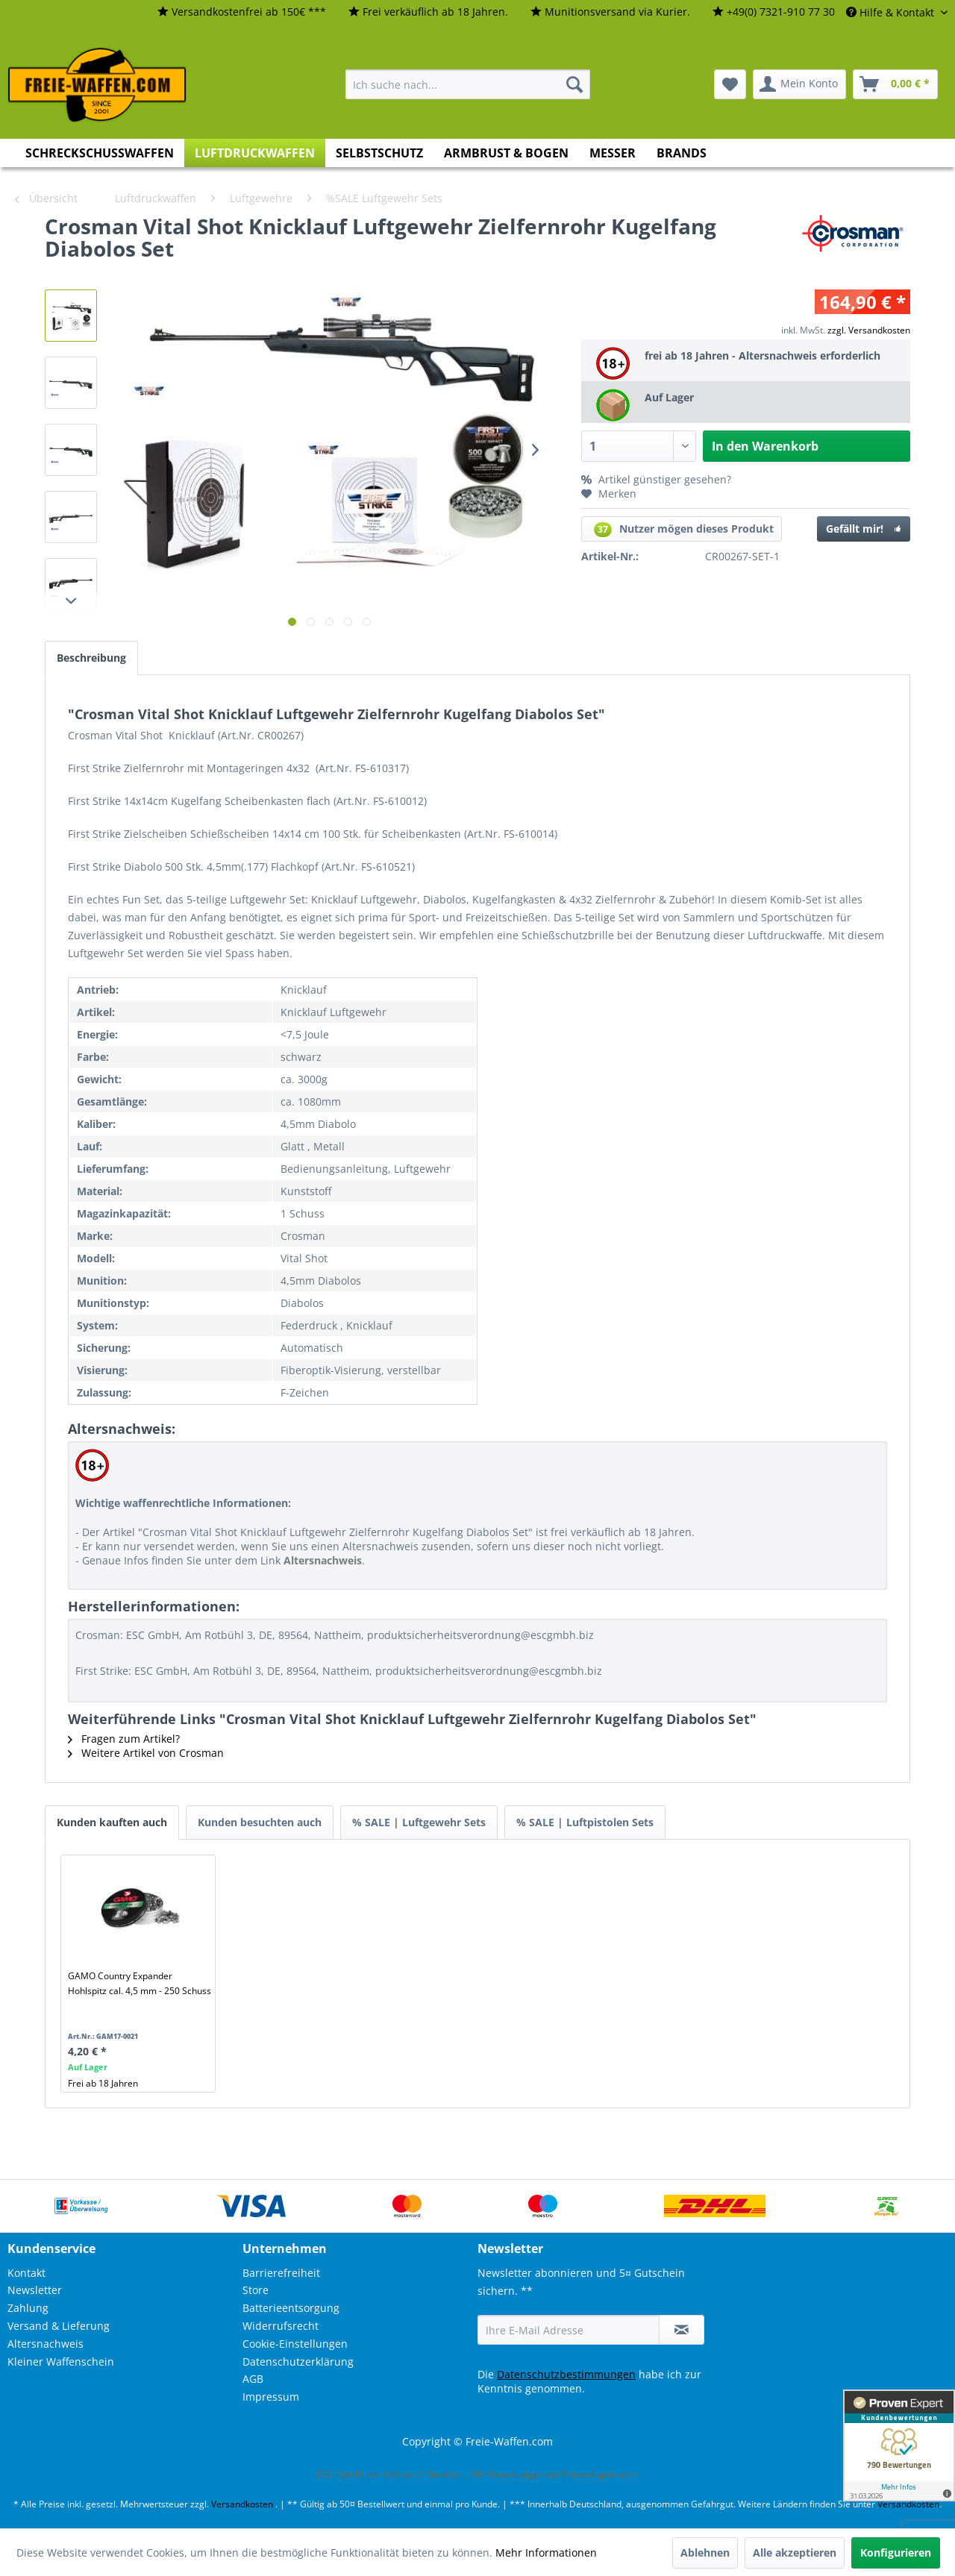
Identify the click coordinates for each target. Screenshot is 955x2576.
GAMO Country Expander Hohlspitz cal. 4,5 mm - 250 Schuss (139, 1983)
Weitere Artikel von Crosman (146, 1753)
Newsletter (34, 2290)
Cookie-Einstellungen (295, 2344)
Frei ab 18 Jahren (103, 2083)
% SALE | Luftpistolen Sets (585, 1822)
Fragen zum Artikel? (124, 1739)
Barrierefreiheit (281, 2273)
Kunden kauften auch (112, 1822)
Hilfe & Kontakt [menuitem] (891, 12)
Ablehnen (705, 2552)
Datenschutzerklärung (298, 2361)
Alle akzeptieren (794, 2552)
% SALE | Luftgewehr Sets (419, 1822)
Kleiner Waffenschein (60, 2361)
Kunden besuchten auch (260, 1822)
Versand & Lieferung (58, 2326)
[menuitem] (241, 12)
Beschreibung (91, 658)
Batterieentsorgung (290, 2308)
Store (255, 2290)
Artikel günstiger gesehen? (656, 479)
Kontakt (26, 2273)
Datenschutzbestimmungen (566, 2374)
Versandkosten (242, 2504)
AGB (252, 2379)
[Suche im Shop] (467, 84)
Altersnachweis (45, 2344)
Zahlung (27, 2308)
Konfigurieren (895, 2552)
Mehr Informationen (546, 2552)
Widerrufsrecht (280, 2326)
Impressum (270, 2396)
